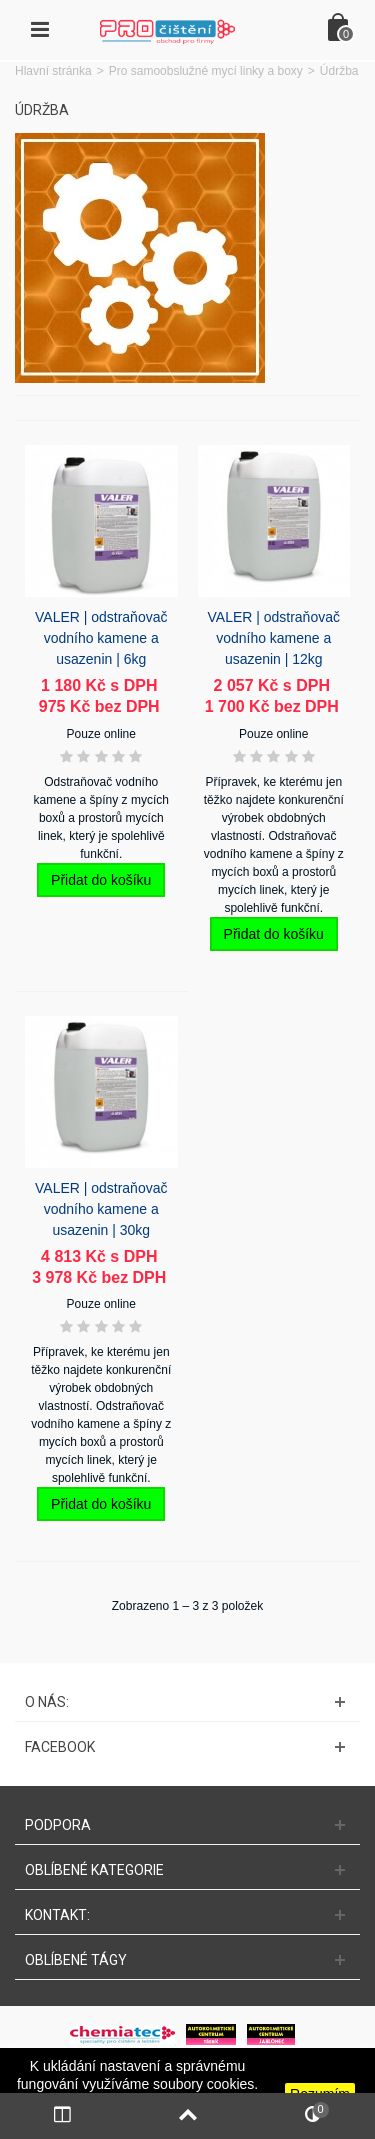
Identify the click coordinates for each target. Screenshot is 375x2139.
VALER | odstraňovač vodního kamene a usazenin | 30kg (101, 1209)
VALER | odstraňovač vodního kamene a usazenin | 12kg (274, 638)
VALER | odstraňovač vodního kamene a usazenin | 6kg (101, 638)
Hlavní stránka (53, 71)
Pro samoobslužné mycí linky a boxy (206, 71)
